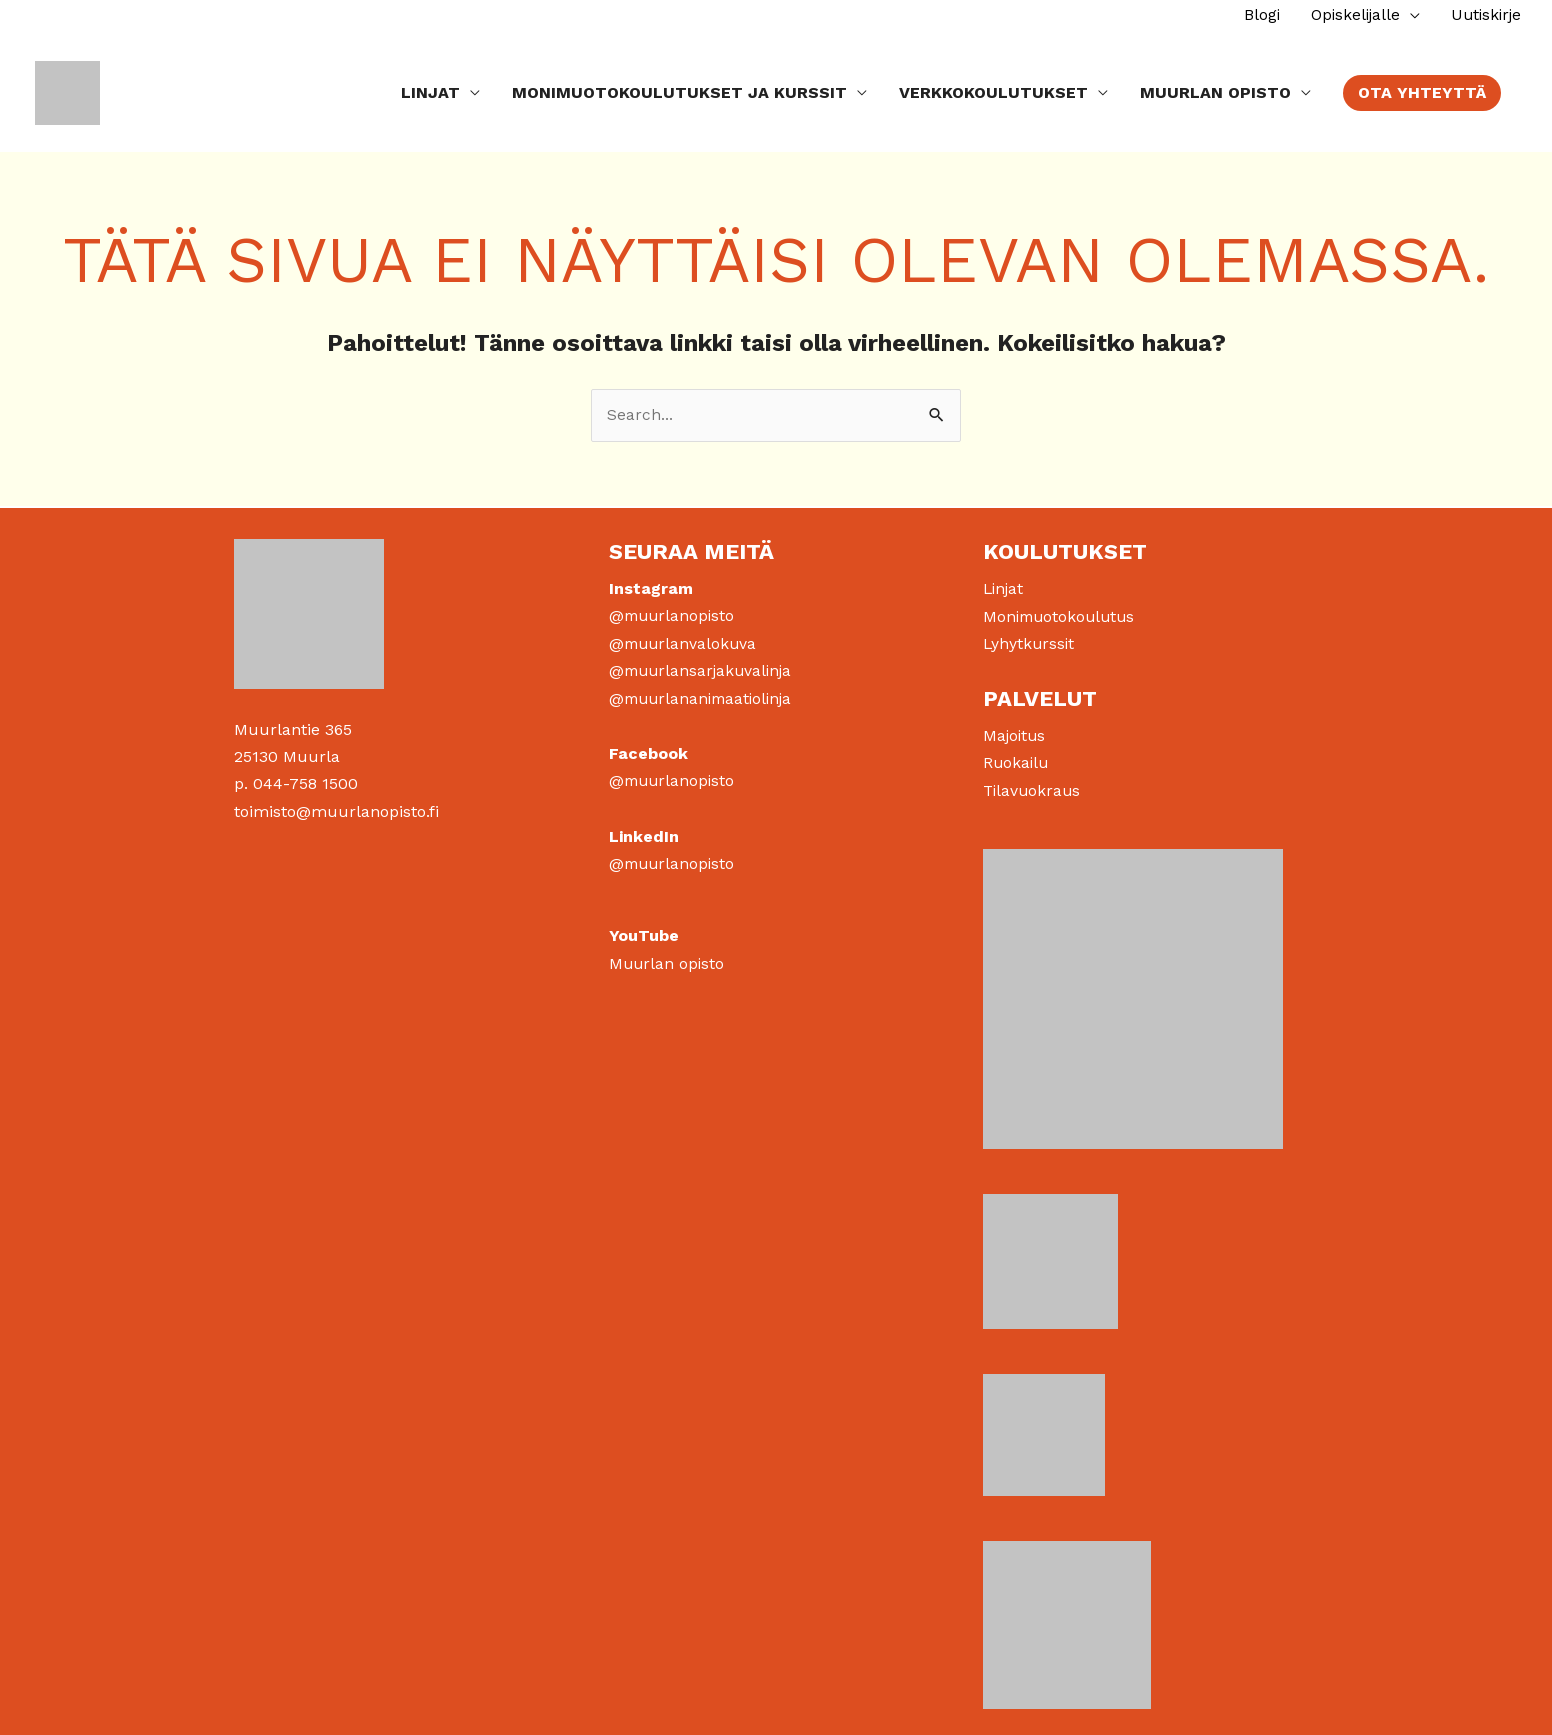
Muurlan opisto (668, 958)
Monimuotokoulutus (1062, 613)
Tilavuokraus (1033, 786)
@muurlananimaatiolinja (705, 695)
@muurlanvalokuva (685, 640)
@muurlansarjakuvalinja (704, 667)
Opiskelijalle (1349, 14)
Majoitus (1015, 732)
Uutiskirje (1484, 14)
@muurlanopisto (674, 613)
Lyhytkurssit (1030, 640)
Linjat (430, 89)
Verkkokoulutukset (993, 89)
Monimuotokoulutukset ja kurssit (679, 89)
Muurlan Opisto (1215, 89)
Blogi (1252, 14)
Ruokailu (1017, 759)
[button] (1422, 90)
